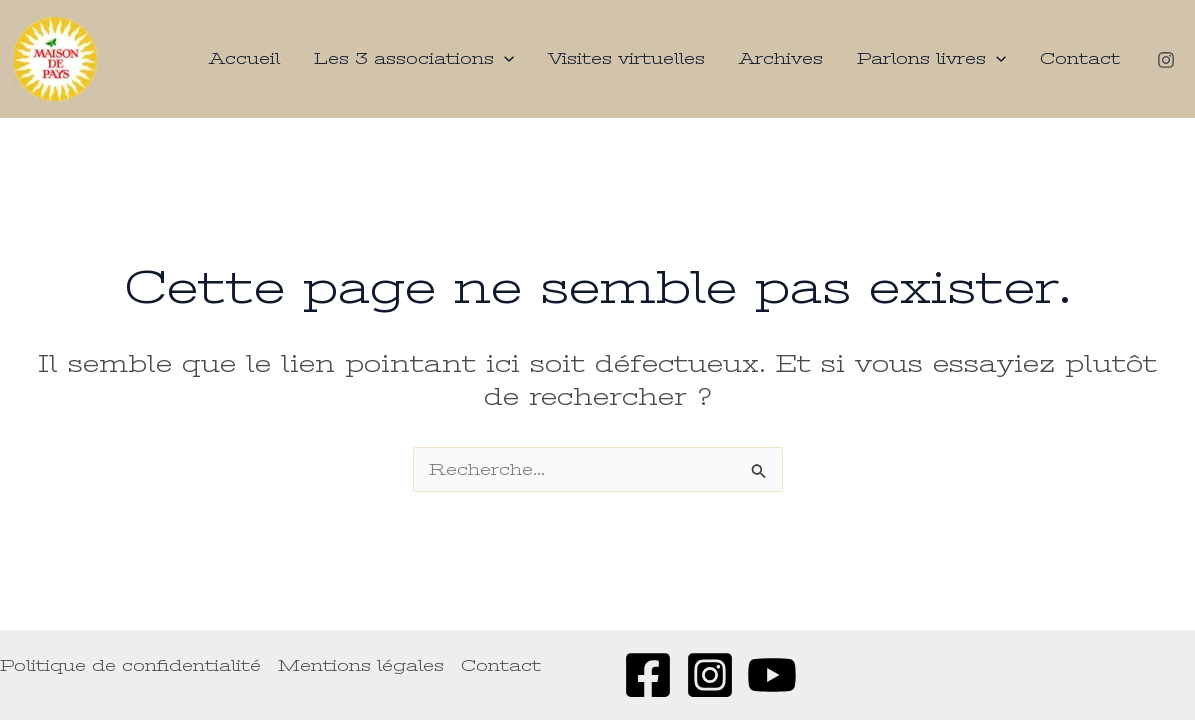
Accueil (244, 58)
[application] (504, 59)
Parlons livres (931, 59)
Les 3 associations (414, 59)
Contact (1080, 58)
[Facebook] (648, 675)
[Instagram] (1166, 60)
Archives (781, 58)
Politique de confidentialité (130, 665)
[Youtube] (772, 675)
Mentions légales (361, 665)
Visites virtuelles (626, 58)
